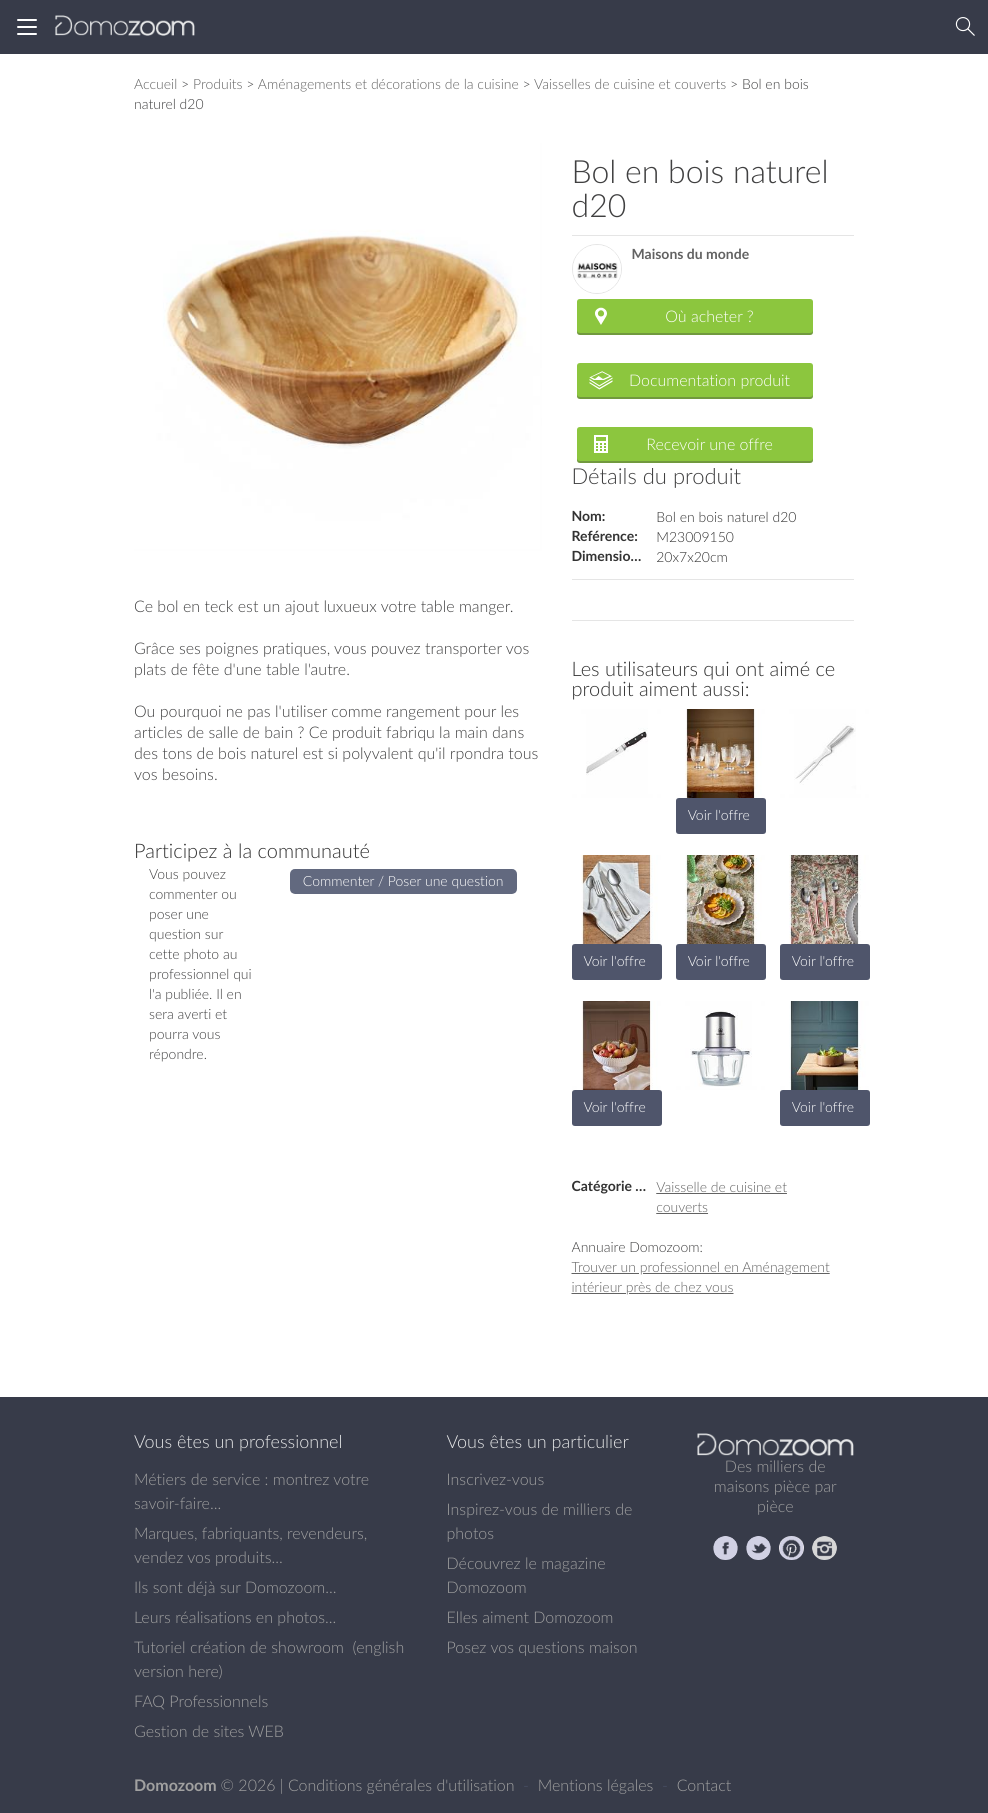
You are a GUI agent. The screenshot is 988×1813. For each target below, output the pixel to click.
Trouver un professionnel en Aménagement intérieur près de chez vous (701, 1276)
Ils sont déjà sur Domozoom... (235, 1587)
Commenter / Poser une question (403, 880)
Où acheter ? (709, 316)
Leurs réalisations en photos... (235, 1617)
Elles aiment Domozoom (530, 1617)
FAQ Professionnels (201, 1701)
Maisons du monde (691, 254)
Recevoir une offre (709, 444)
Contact (704, 1785)
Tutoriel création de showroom (239, 1647)
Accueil (155, 83)
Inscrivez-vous (496, 1479)
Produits (218, 83)
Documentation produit (709, 380)
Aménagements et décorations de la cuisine (388, 83)
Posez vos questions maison (542, 1647)
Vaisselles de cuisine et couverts (630, 83)
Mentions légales (598, 1785)
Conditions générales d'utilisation (403, 1785)
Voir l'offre (719, 814)
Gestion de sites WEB (209, 1731)
